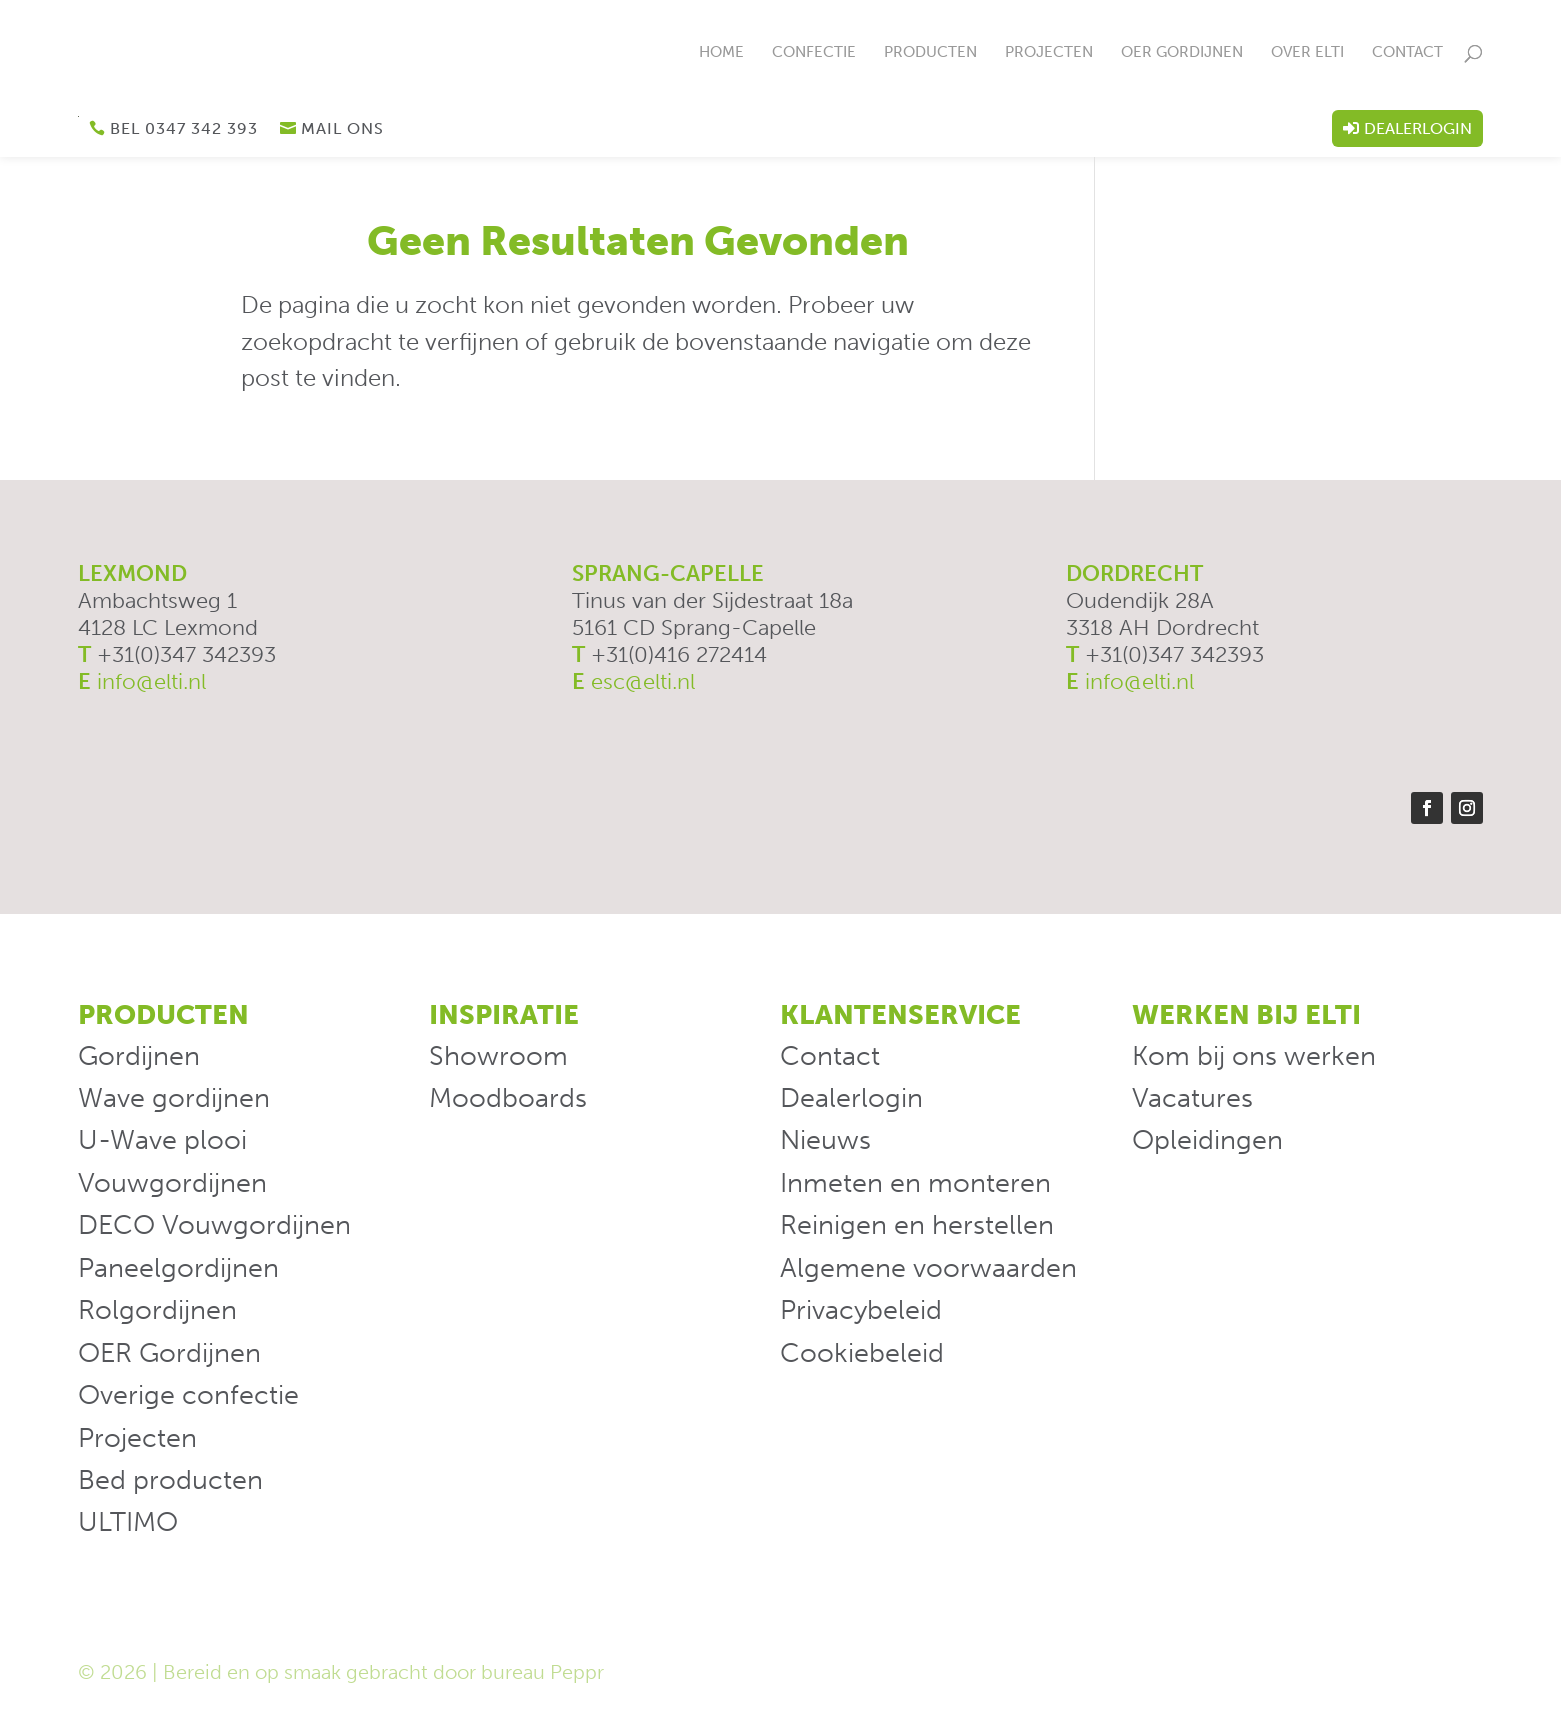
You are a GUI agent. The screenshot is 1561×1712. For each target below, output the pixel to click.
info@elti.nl (151, 682)
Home (721, 53)
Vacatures (1192, 1098)
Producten (930, 53)
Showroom (498, 1056)
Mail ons (342, 128)
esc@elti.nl (643, 682)
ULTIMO (128, 1523)
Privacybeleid (861, 1311)
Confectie (814, 53)
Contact (1407, 53)
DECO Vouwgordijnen (214, 1226)
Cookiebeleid (862, 1353)
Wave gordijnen (174, 1098)
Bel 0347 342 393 (184, 128)
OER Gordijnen (1182, 53)
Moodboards (508, 1098)
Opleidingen (1207, 1141)
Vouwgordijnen (172, 1183)
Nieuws (825, 1141)
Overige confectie (188, 1396)
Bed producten (170, 1481)
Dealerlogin (1418, 128)
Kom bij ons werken (1254, 1056)
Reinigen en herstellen (917, 1226)
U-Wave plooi (162, 1141)
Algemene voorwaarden (928, 1268)
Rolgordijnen (157, 1311)
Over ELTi (1307, 53)
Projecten (1049, 53)
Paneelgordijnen (178, 1268)
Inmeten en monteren (915, 1183)
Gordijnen (139, 1056)
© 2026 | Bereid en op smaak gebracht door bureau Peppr (341, 1673)
